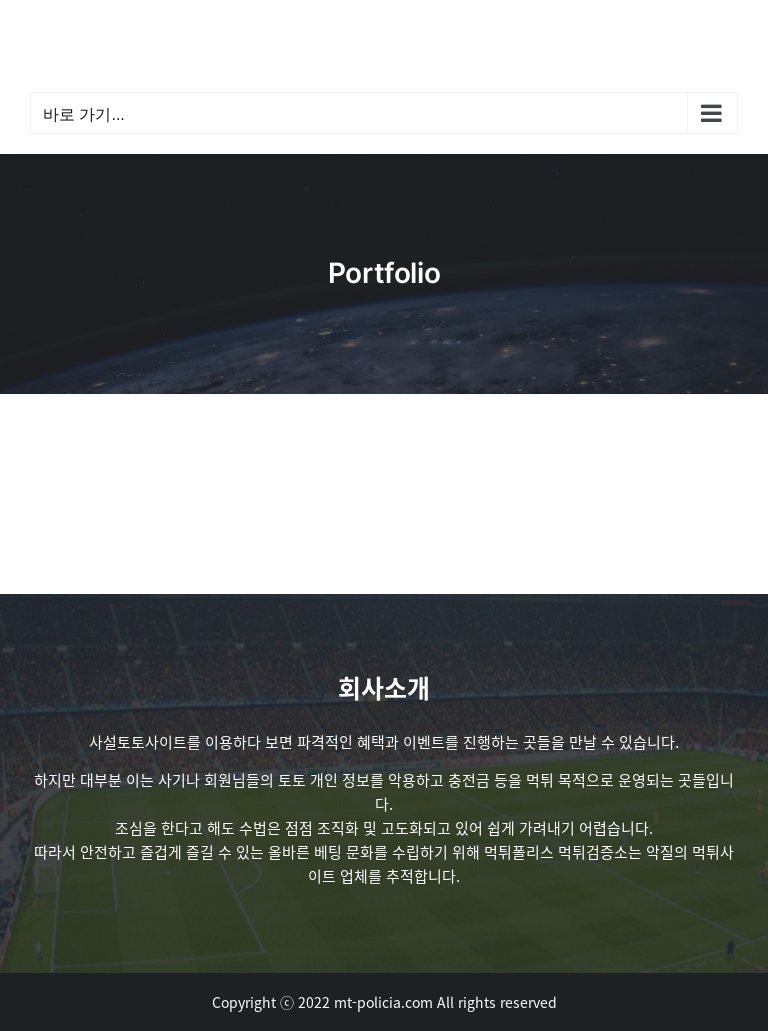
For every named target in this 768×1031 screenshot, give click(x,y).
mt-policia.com (383, 1002)
